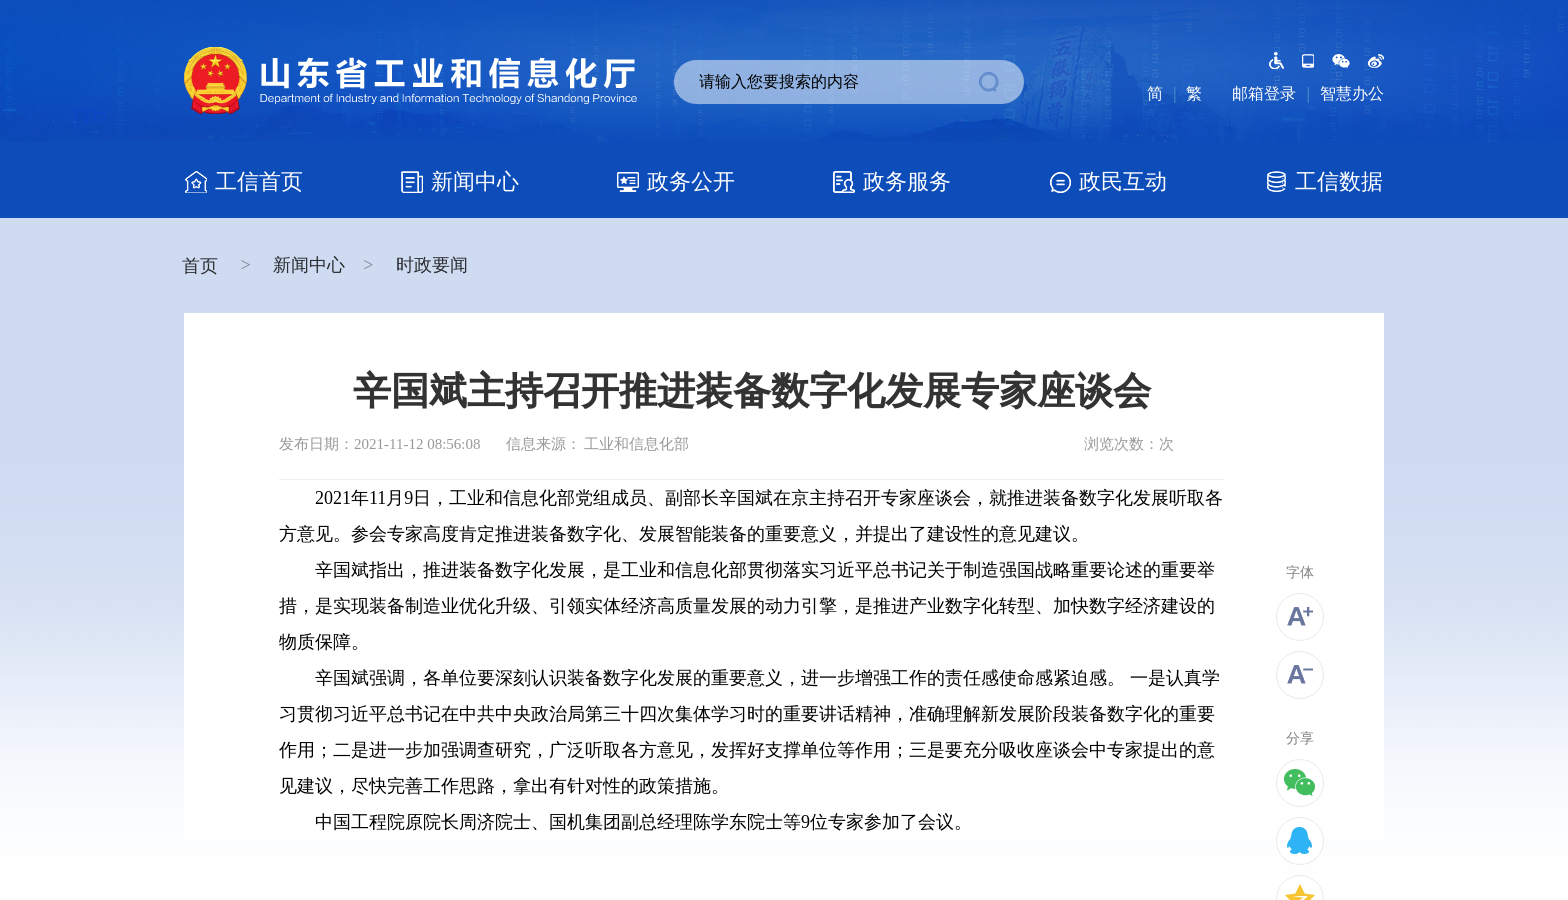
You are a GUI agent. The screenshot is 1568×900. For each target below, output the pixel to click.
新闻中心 (309, 265)
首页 (202, 266)
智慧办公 (1352, 93)
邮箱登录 (1264, 93)
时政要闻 (432, 265)
